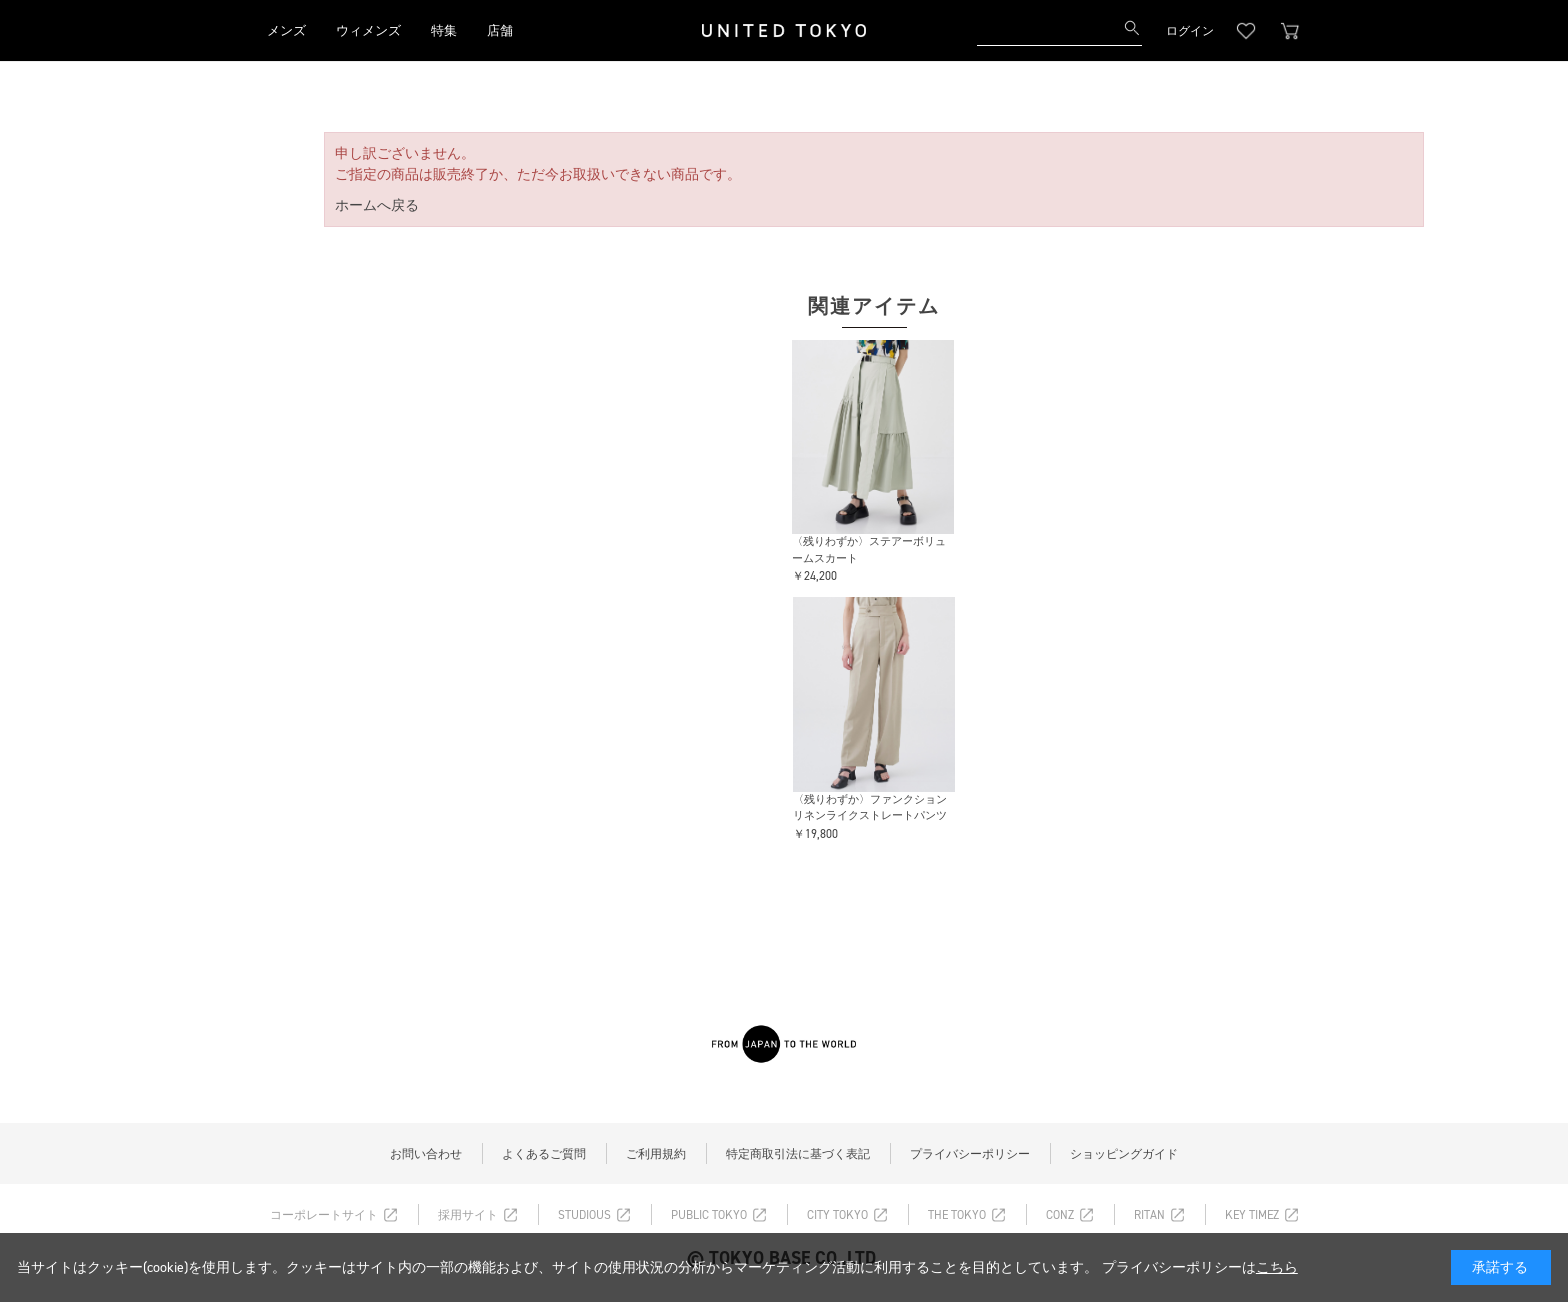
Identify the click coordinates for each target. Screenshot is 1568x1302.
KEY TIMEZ (1252, 1215)
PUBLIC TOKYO (709, 1215)
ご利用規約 (656, 1154)
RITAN (1149, 1215)
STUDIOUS (584, 1215)
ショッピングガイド (1124, 1154)
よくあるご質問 (544, 1154)
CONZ (1060, 1215)
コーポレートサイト (324, 1215)
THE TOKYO (957, 1215)
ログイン (1190, 31)
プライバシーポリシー (970, 1154)
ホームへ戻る (377, 205)
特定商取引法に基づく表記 (798, 1154)
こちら (1277, 1267)
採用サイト (468, 1215)
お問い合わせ (426, 1154)
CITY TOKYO (837, 1215)
